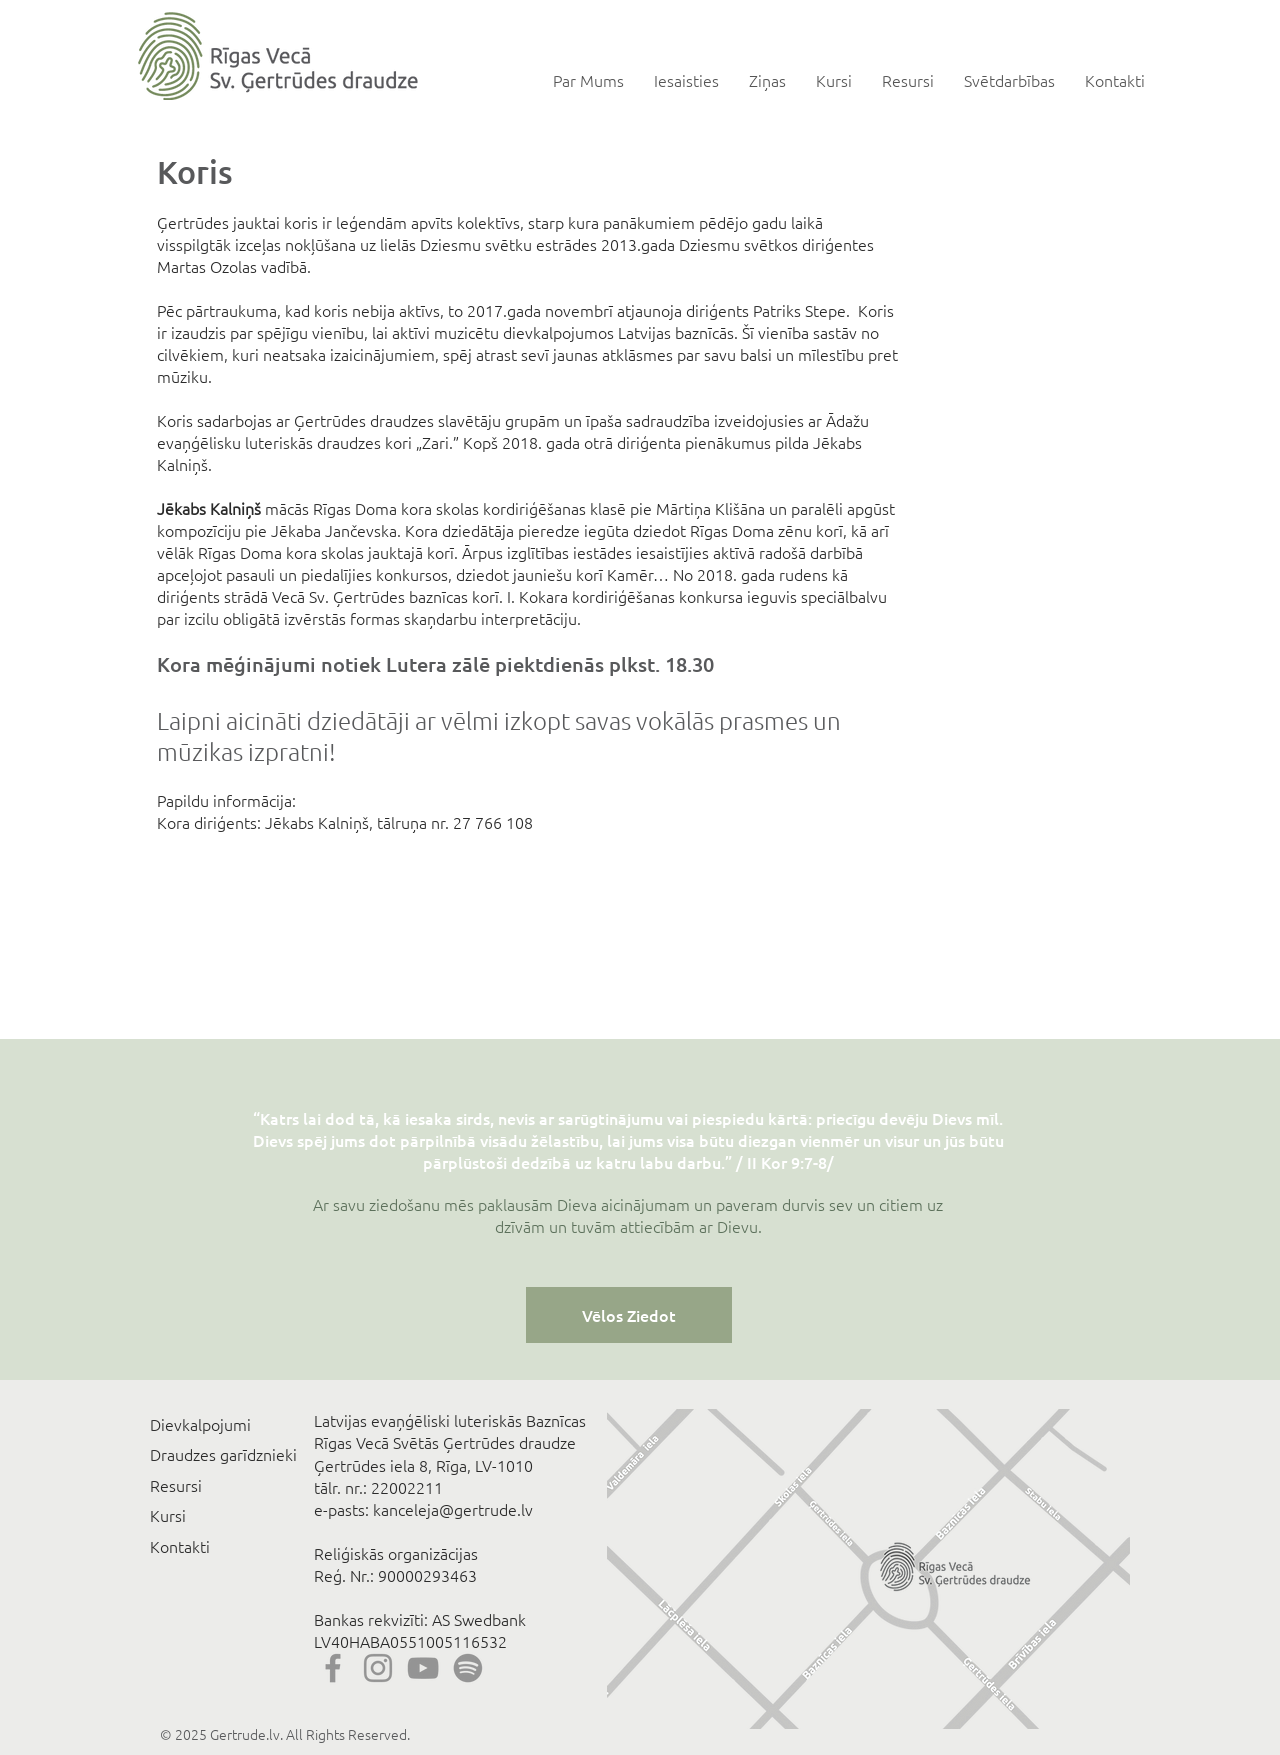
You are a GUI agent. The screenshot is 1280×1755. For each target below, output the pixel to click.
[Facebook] (333, 1668)
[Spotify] (468, 1668)
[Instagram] (378, 1668)
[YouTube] (423, 1668)
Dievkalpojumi (200, 1424)
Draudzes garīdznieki (223, 1454)
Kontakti (180, 1546)
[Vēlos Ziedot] (629, 1315)
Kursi (168, 1515)
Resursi (176, 1485)
